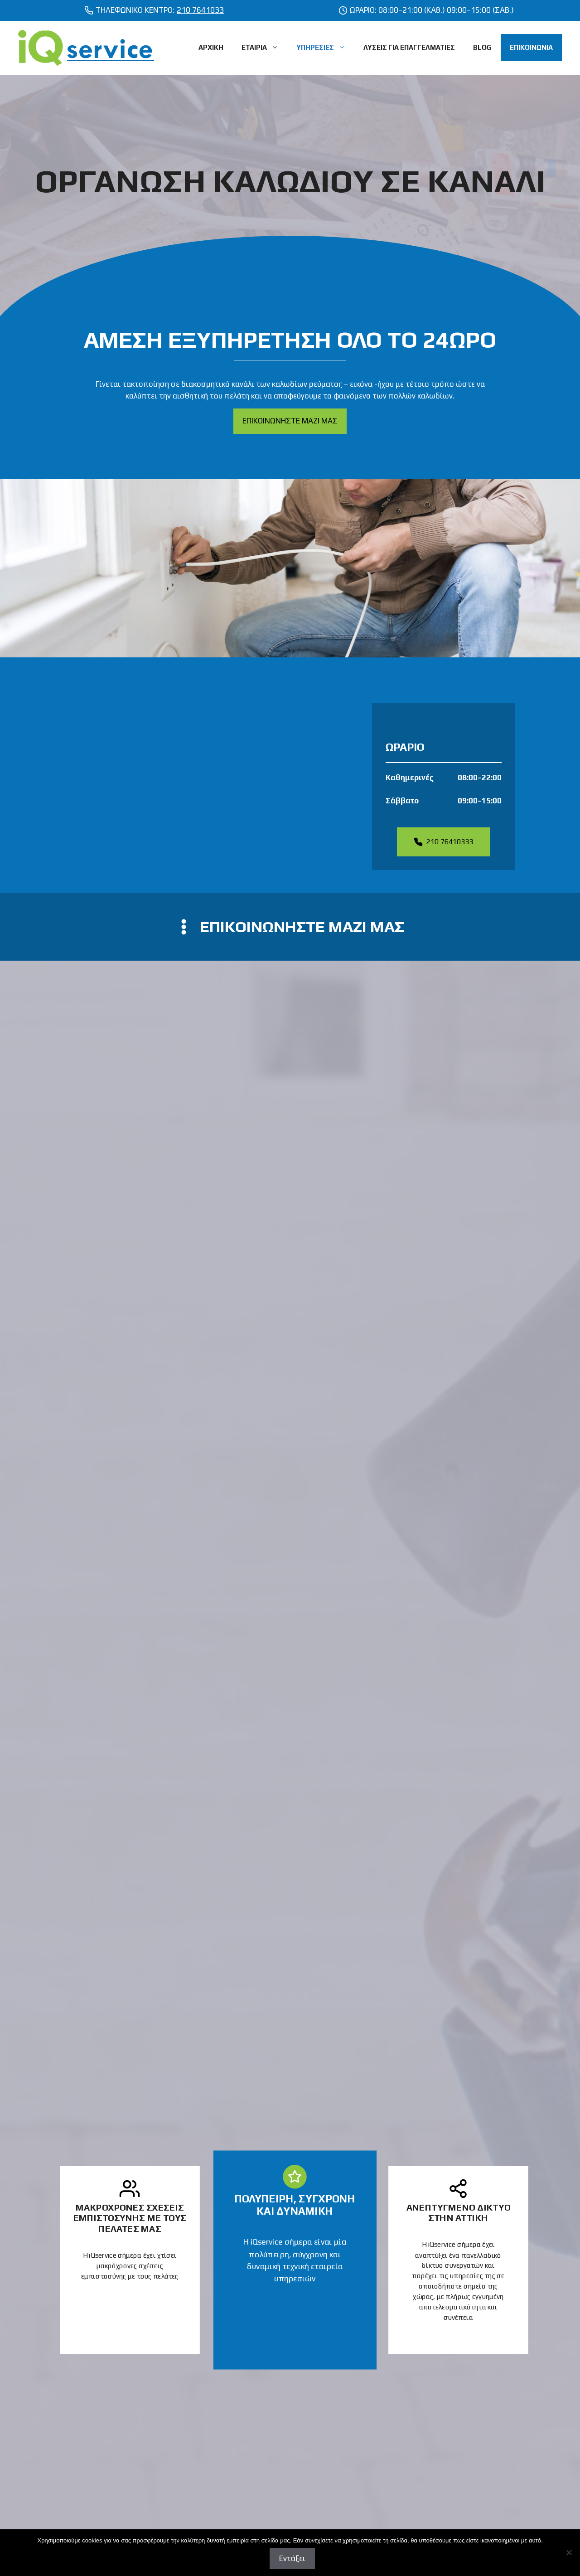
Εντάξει (292, 2558)
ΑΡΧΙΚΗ (210, 47)
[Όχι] (568, 2552)
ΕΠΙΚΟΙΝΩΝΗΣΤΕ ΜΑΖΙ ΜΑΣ (290, 420)
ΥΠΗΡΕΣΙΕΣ (325, 47)
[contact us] (290, 927)
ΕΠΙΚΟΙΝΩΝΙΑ (531, 47)
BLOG (482, 47)
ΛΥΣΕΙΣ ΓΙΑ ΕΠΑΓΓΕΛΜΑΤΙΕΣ (409, 47)
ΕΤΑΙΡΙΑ (264, 47)
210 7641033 (200, 10)
